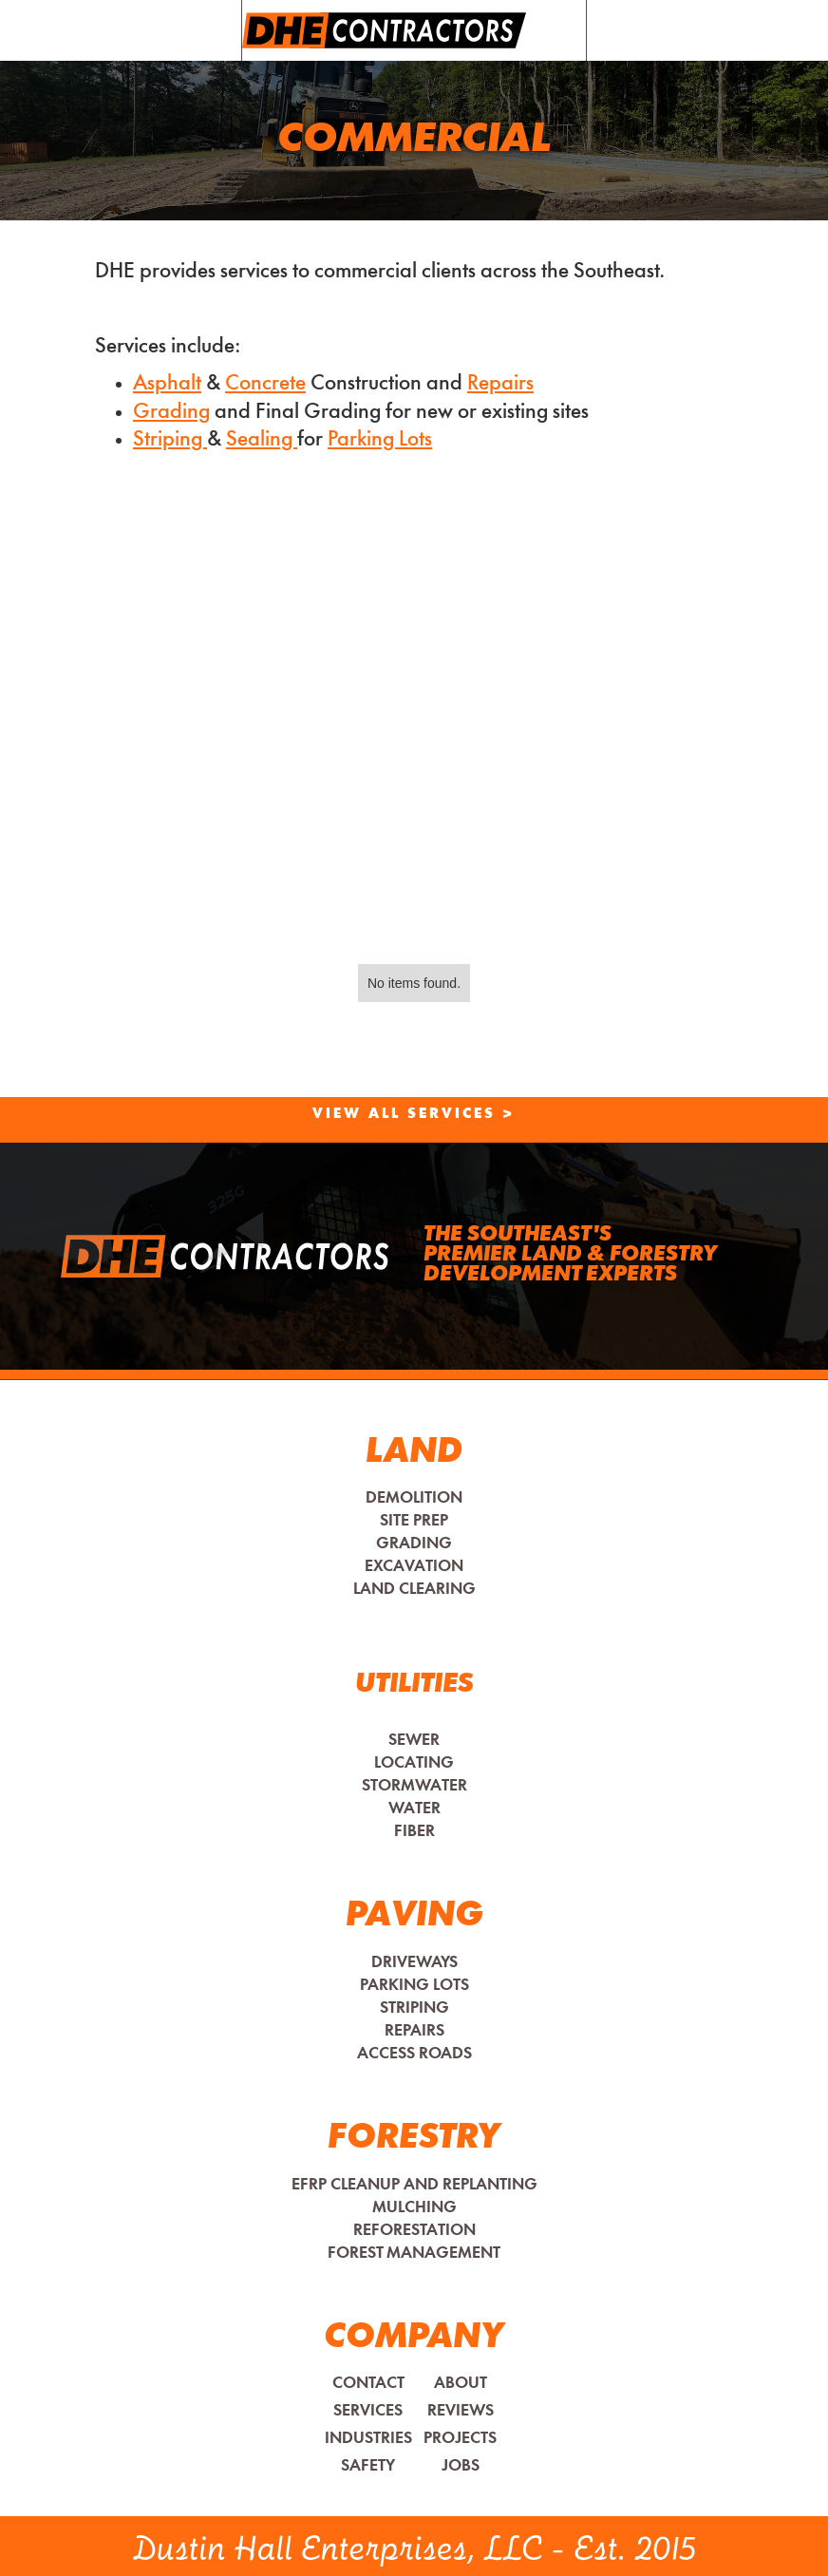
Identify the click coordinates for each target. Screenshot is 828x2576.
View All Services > (414, 1115)
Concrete (265, 384)
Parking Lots (380, 440)
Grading (171, 413)
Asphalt (167, 384)
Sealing (261, 440)
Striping (170, 440)
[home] (383, 30)
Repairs (500, 384)
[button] (556, 30)
